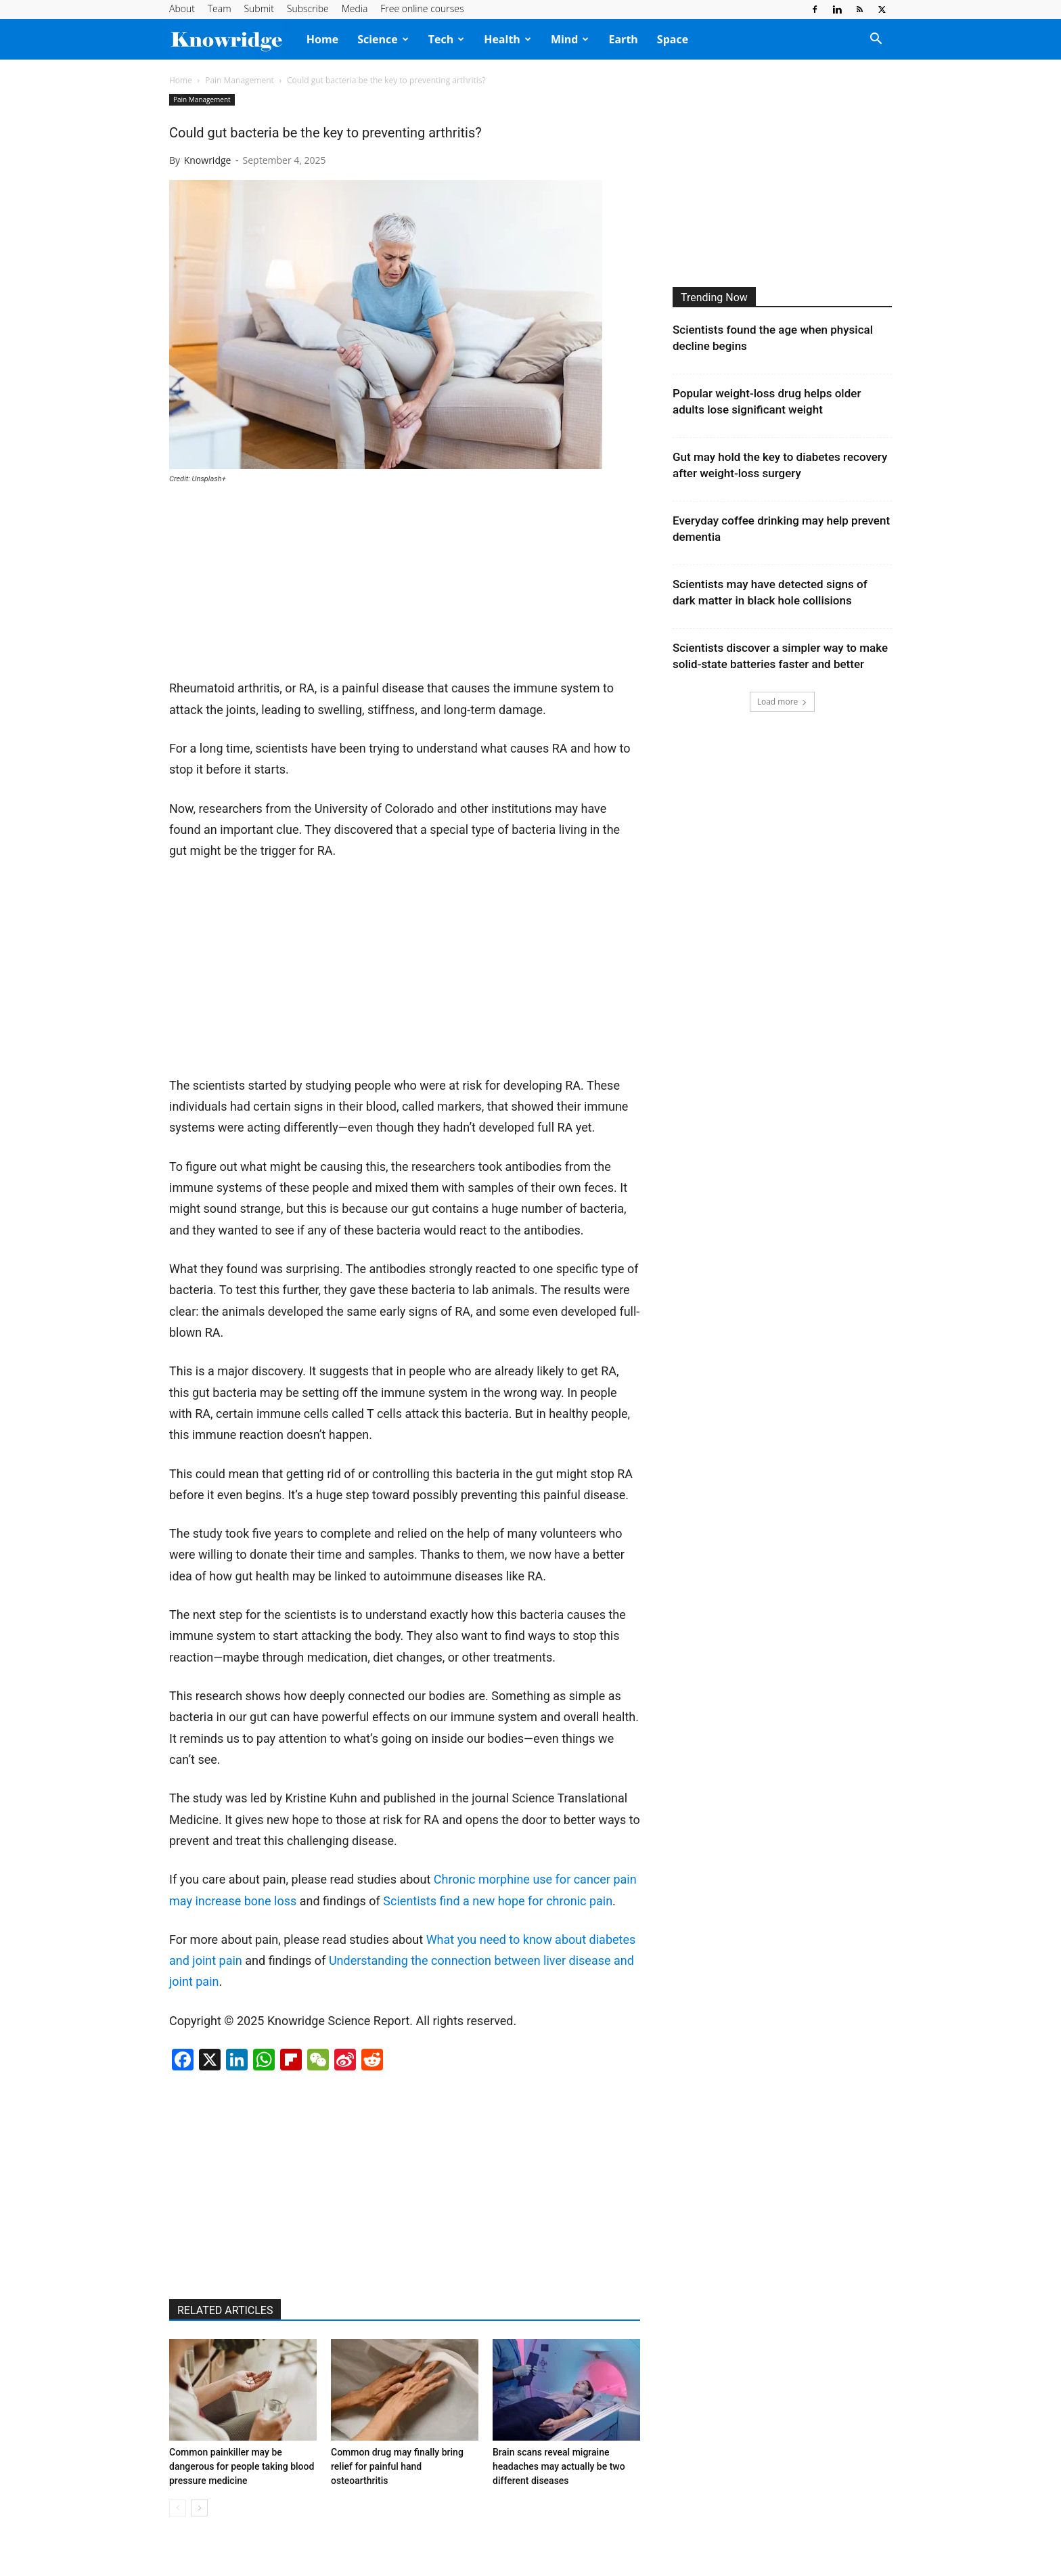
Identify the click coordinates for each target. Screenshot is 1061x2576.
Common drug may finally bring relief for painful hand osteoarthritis (397, 2466)
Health (507, 39)
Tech (446, 39)
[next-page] (199, 2508)
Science (383, 39)
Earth (622, 39)
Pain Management (239, 80)
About (182, 8)
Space (672, 39)
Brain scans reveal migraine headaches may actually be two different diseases (559, 2466)
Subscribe (308, 8)
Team (219, 8)
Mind (570, 39)
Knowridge (207, 160)
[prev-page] (177, 2508)
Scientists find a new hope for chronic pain (497, 1901)
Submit (258, 8)
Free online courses (422, 8)
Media (355, 8)
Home (322, 39)
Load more (782, 701)
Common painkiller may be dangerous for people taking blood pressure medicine (241, 2466)
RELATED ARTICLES (225, 2310)
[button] (875, 39)
